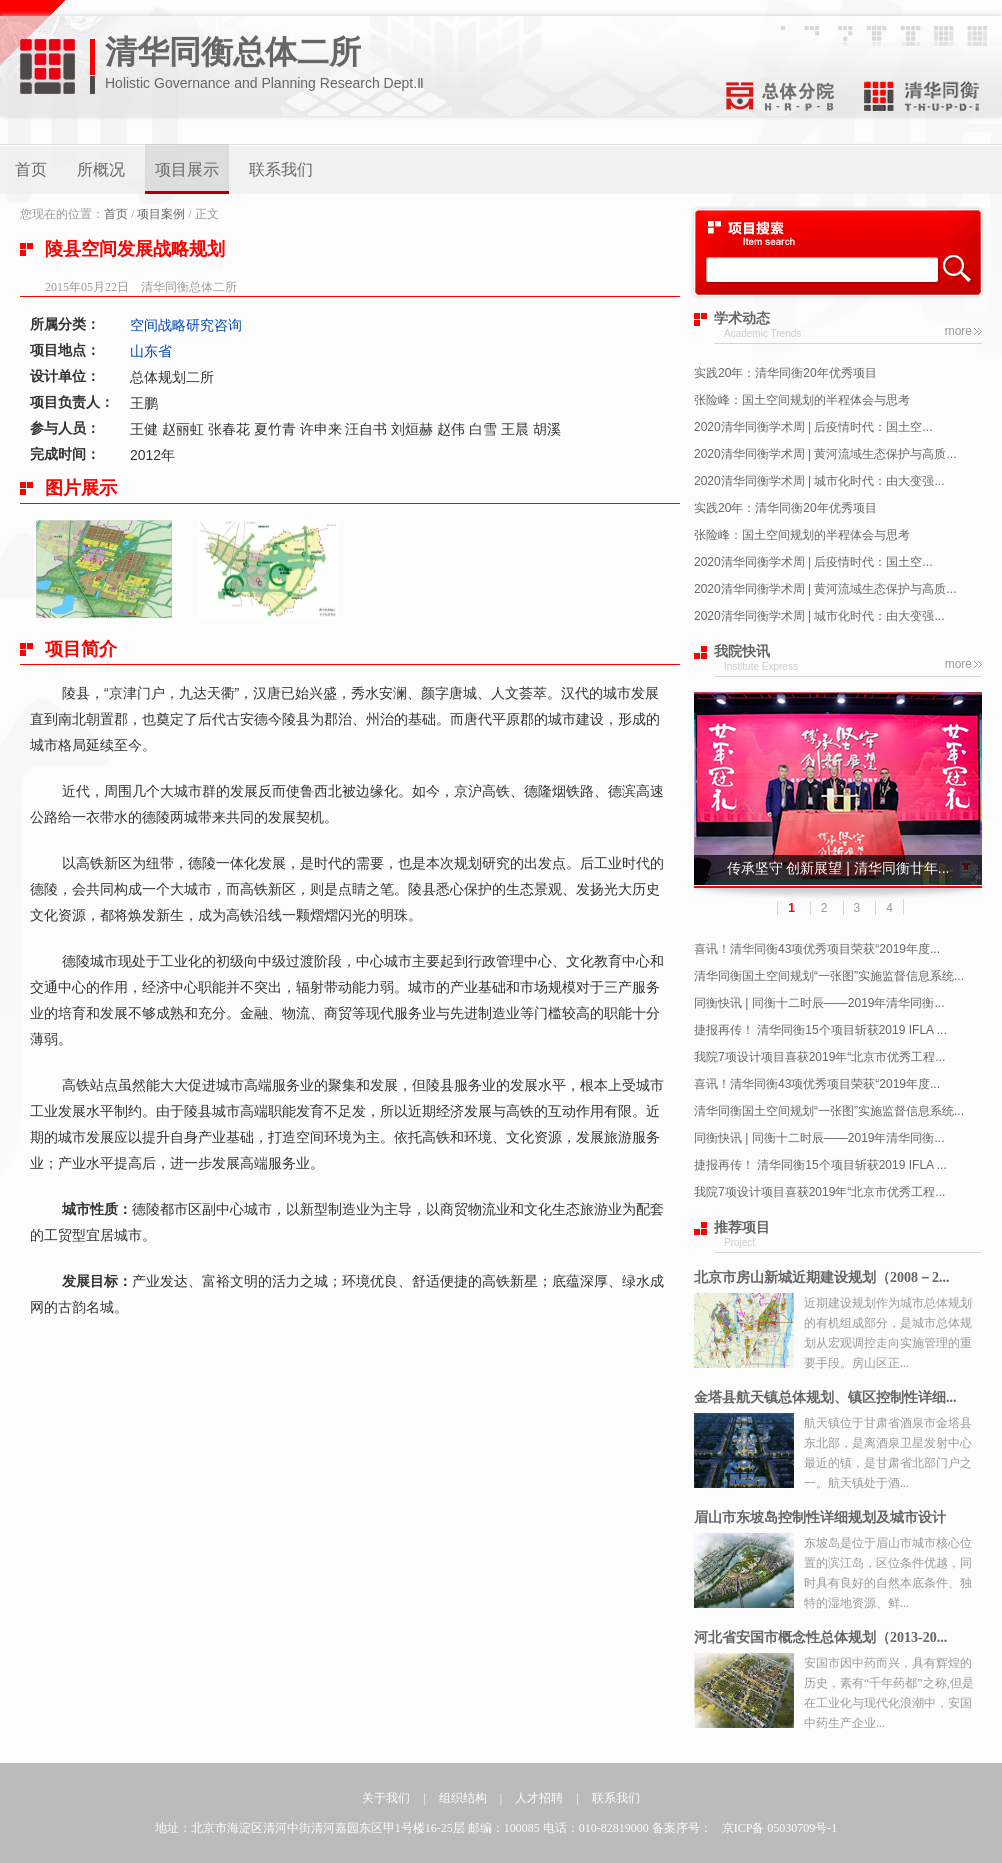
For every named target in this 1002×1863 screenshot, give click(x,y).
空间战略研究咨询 (186, 325)
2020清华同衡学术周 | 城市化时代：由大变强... (819, 481)
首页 (31, 169)
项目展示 (187, 169)
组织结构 (463, 1798)
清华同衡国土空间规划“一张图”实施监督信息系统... (829, 976)
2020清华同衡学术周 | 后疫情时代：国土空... (813, 427)
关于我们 (386, 1798)
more (958, 331)
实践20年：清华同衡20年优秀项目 (785, 373)
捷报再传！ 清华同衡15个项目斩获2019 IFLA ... (820, 1030)
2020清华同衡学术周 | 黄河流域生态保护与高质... (825, 454)
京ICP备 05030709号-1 (780, 1828)
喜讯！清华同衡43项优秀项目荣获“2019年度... (817, 949)
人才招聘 (539, 1798)
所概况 (101, 169)
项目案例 (161, 214)
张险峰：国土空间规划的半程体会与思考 (802, 400)
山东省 (151, 351)
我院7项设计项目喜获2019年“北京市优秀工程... (819, 1057)
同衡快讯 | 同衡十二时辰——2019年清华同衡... (819, 1003)
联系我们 (281, 169)
